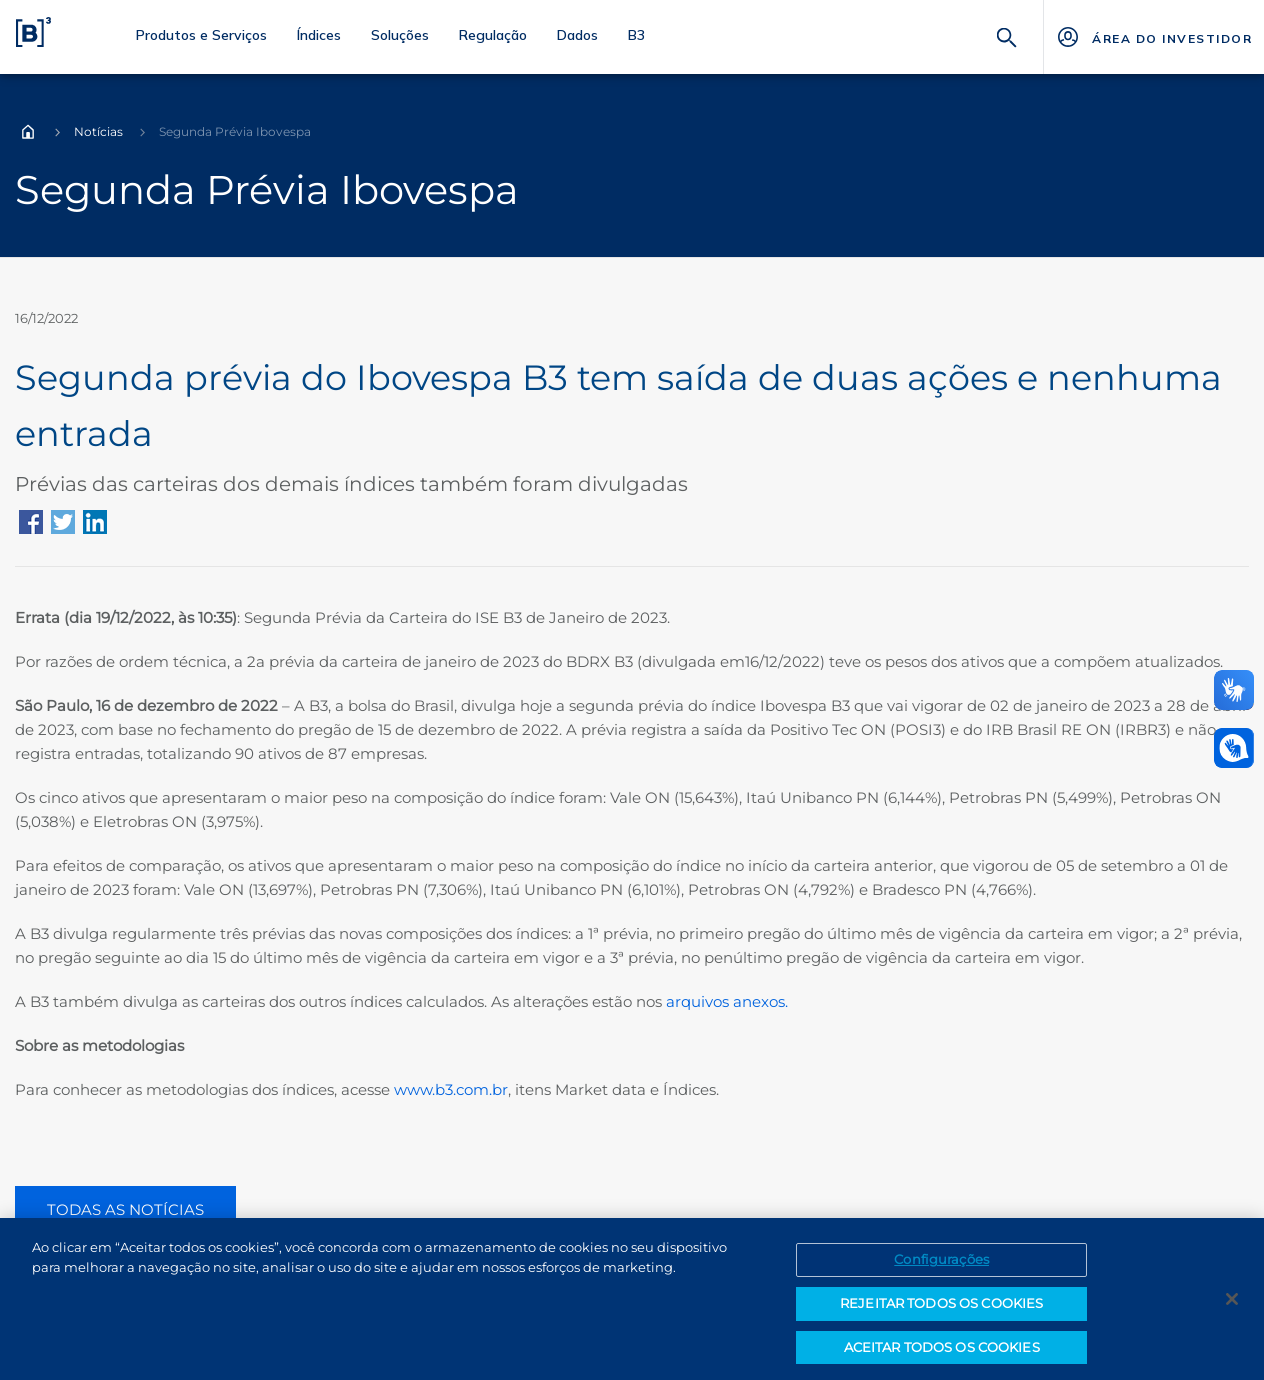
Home (28, 132)
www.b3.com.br (451, 1089)
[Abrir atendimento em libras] (1234, 748)
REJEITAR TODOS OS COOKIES (941, 1309)
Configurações (941, 1266)
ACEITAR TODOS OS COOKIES (942, 1353)
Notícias (98, 131)
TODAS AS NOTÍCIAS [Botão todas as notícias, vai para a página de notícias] (125, 1209)
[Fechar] (1232, 1305)
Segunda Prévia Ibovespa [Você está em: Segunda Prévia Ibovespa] (235, 131)
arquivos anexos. (729, 1001)
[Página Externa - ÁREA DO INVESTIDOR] (1153, 37)
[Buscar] (1007, 35)
